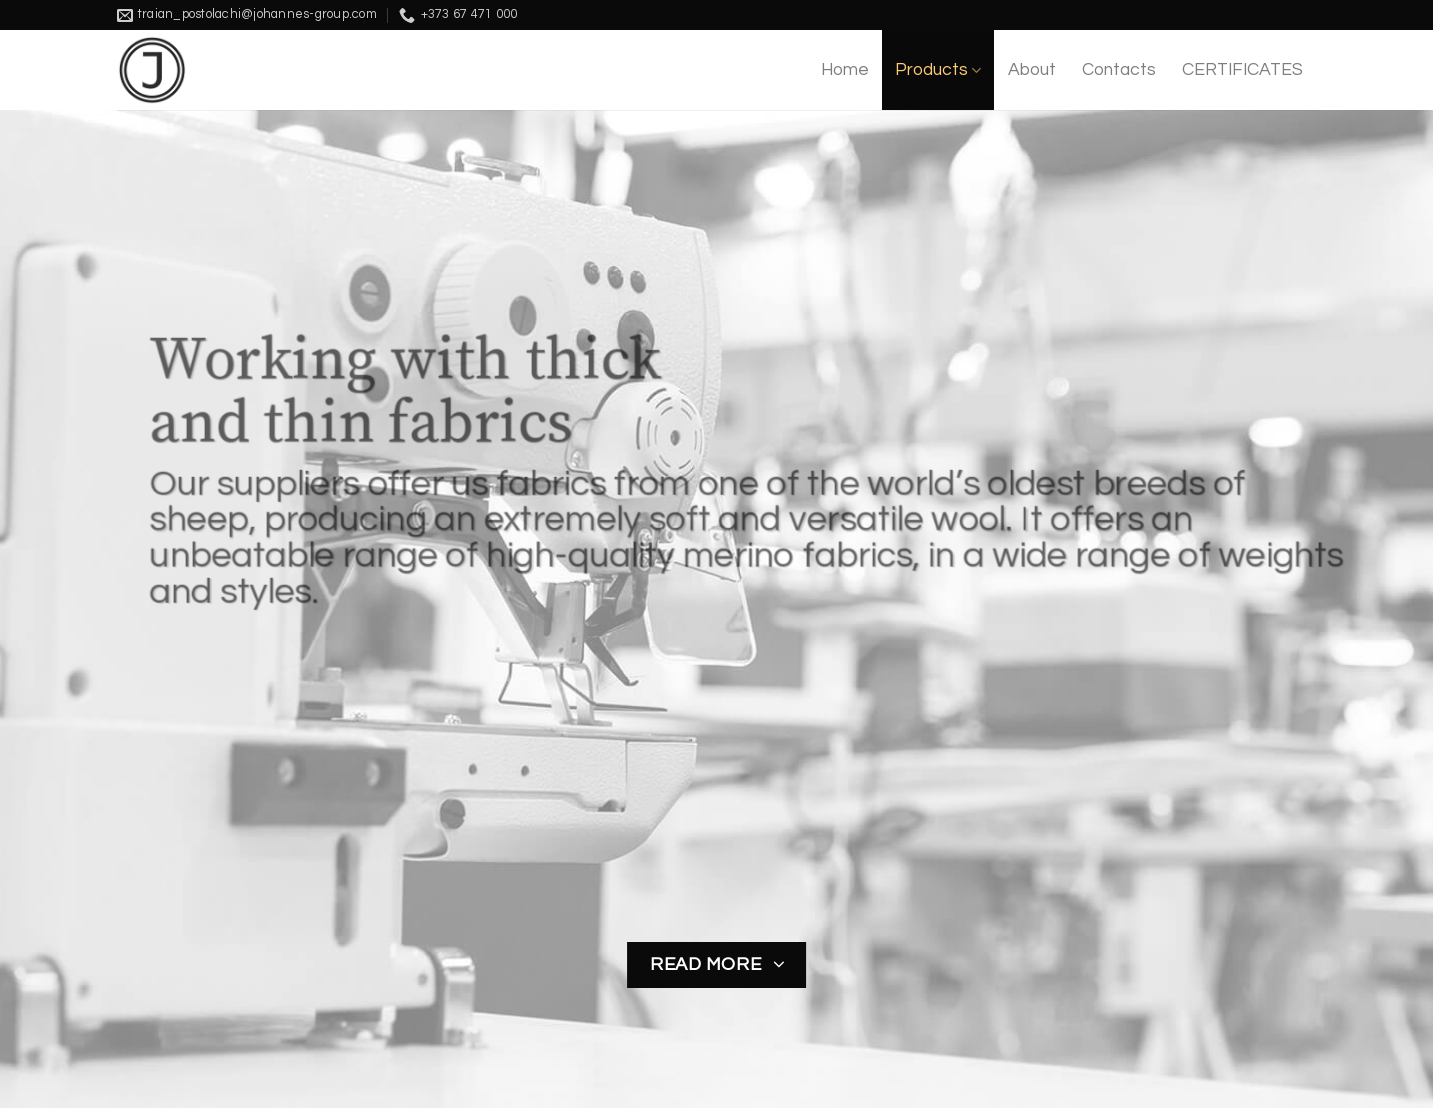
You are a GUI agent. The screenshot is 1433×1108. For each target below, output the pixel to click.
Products (938, 70)
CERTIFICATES (1242, 70)
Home (845, 70)
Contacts (1119, 70)
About (1032, 70)
